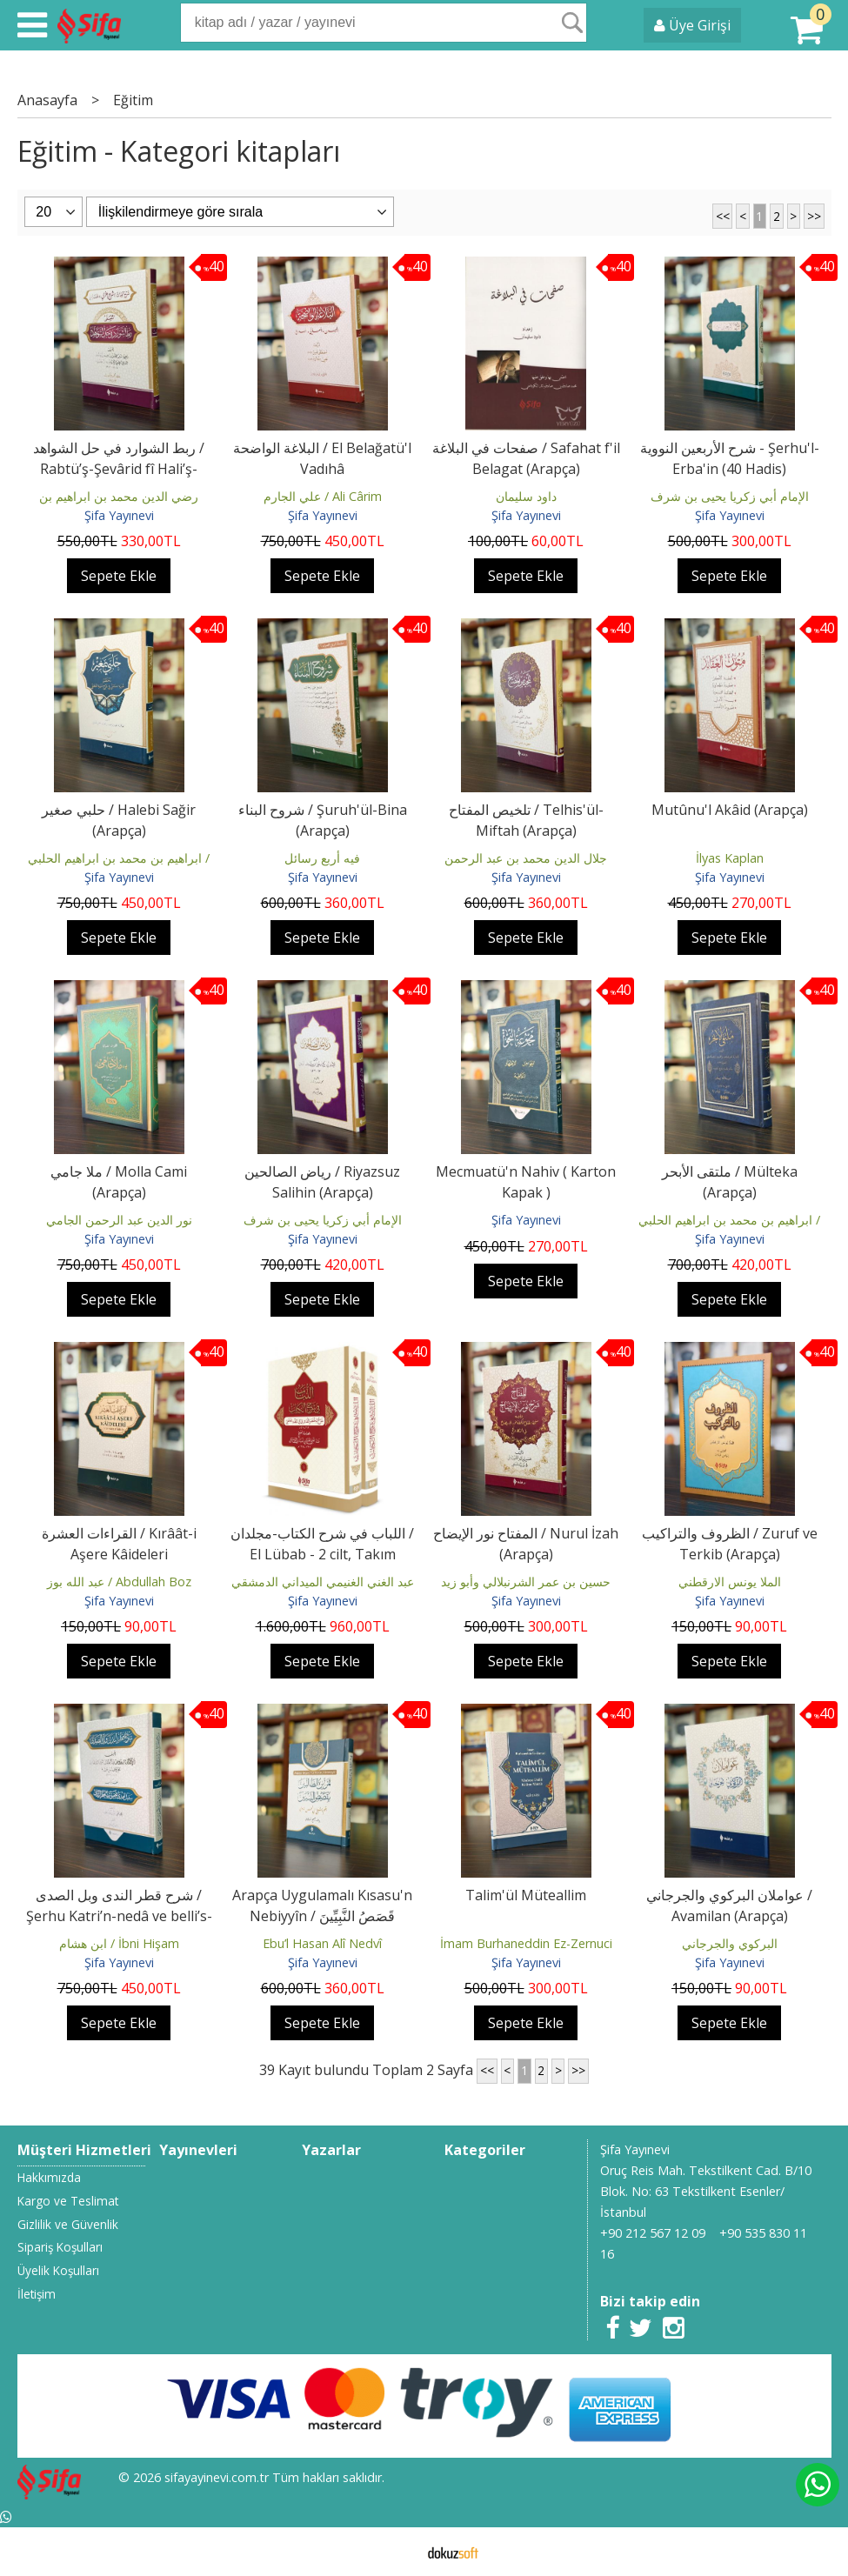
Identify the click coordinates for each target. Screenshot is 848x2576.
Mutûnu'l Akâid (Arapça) (729, 809)
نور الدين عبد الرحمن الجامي (119, 1219)
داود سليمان (526, 496)
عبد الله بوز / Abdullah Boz (119, 1581)
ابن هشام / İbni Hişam (119, 1943)
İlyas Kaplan (730, 858)
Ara (572, 22)
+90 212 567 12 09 (652, 2233)
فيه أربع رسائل (322, 858)
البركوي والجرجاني (730, 1943)
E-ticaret (396, 2551)
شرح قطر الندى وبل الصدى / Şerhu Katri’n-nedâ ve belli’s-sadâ (119, 1915)
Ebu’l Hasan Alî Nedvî (322, 1943)
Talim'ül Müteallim (525, 1895)
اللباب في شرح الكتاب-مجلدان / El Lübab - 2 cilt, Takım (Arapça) (322, 1554)
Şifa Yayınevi (119, 515)
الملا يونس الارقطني (729, 1581)
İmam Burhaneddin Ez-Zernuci (526, 1943)
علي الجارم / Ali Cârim (323, 496)
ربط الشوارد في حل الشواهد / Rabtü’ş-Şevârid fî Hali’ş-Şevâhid (118, 468)
